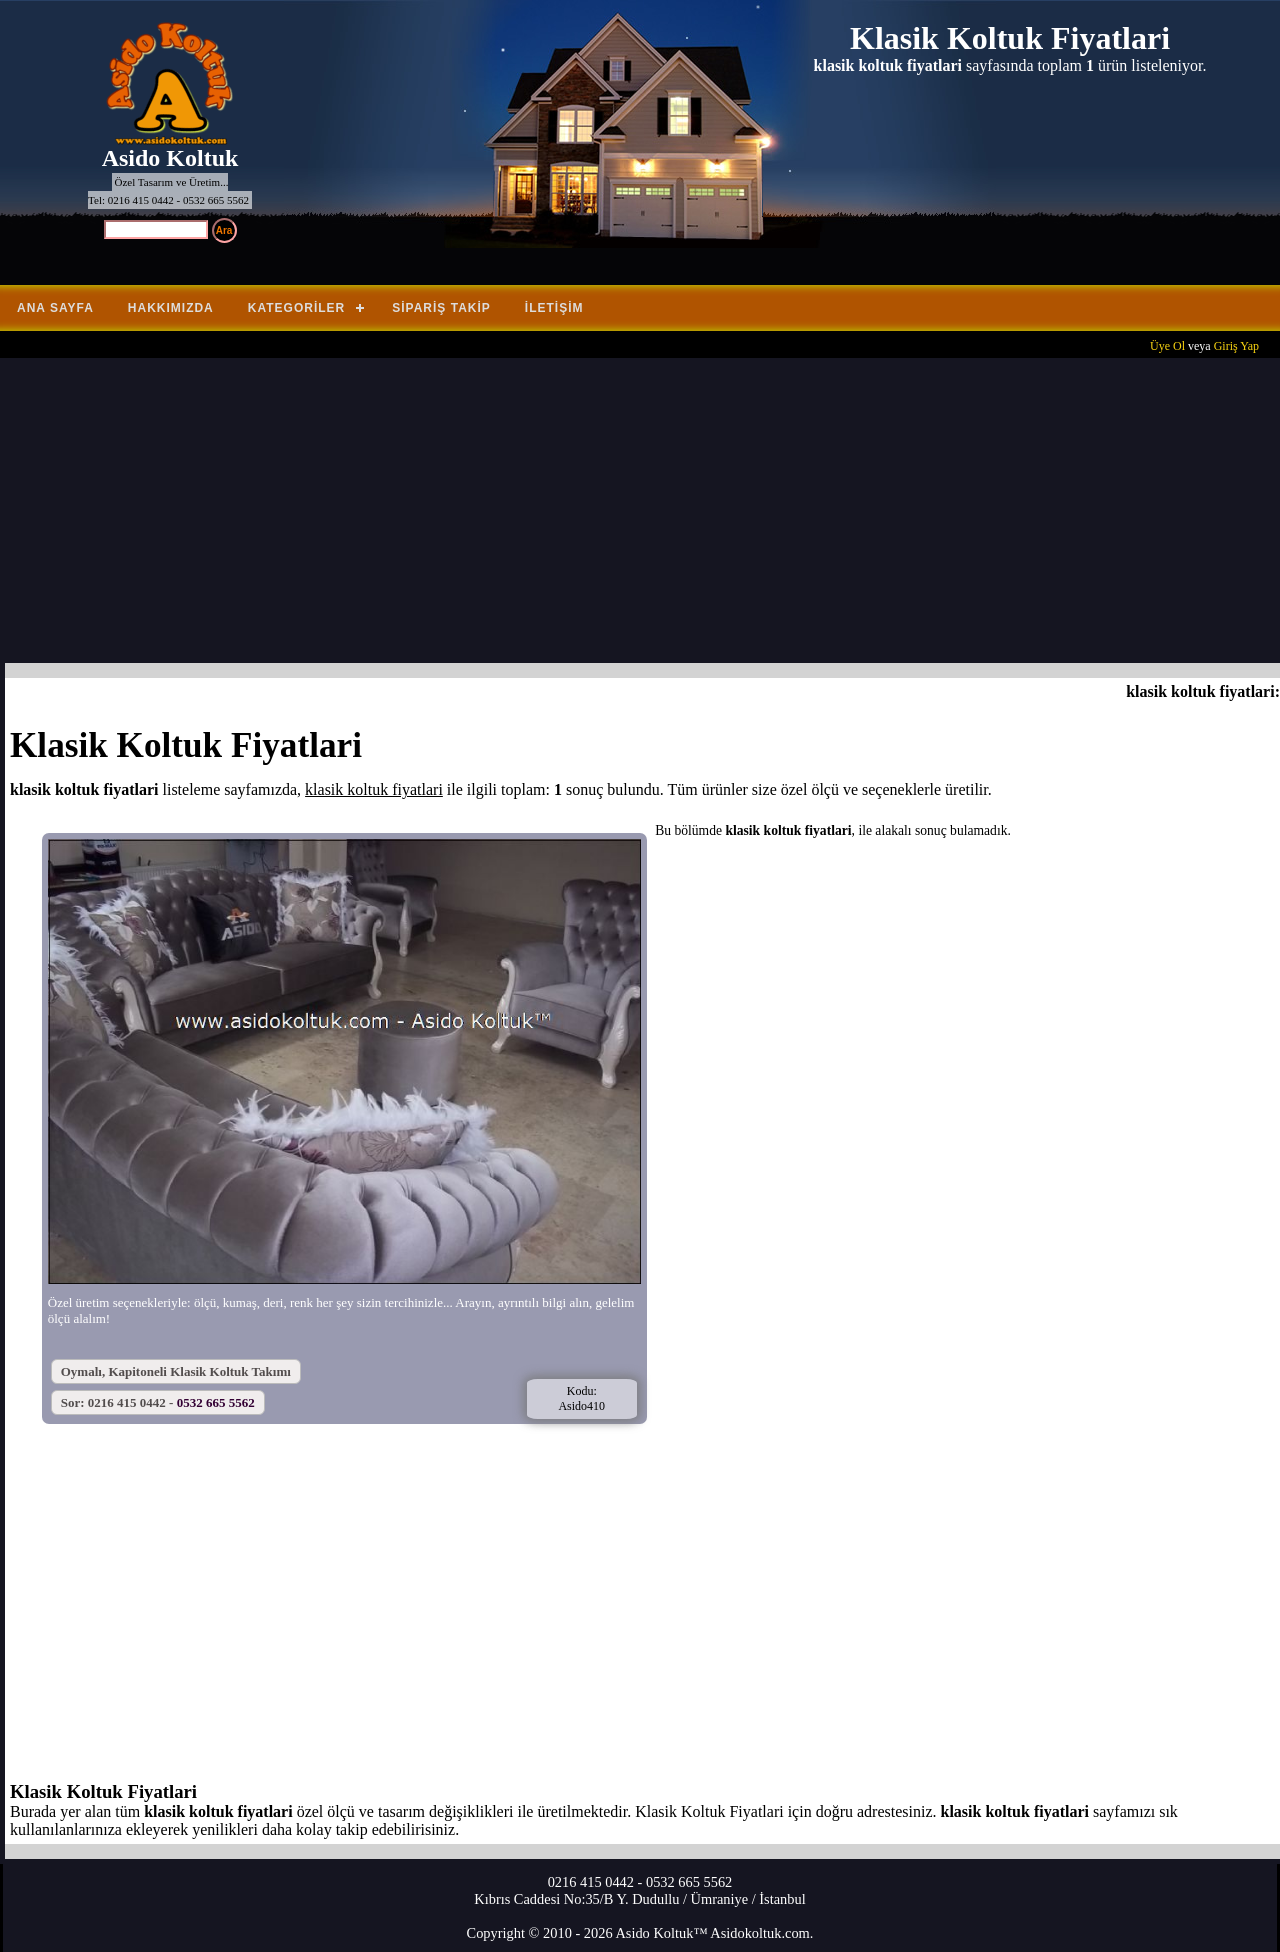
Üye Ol (1167, 346)
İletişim (554, 308)
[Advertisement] (645, 513)
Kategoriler (296, 308)
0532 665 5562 (216, 1402)
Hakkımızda (171, 308)
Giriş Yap (1236, 346)
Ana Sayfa (55, 308)
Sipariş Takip (441, 308)
